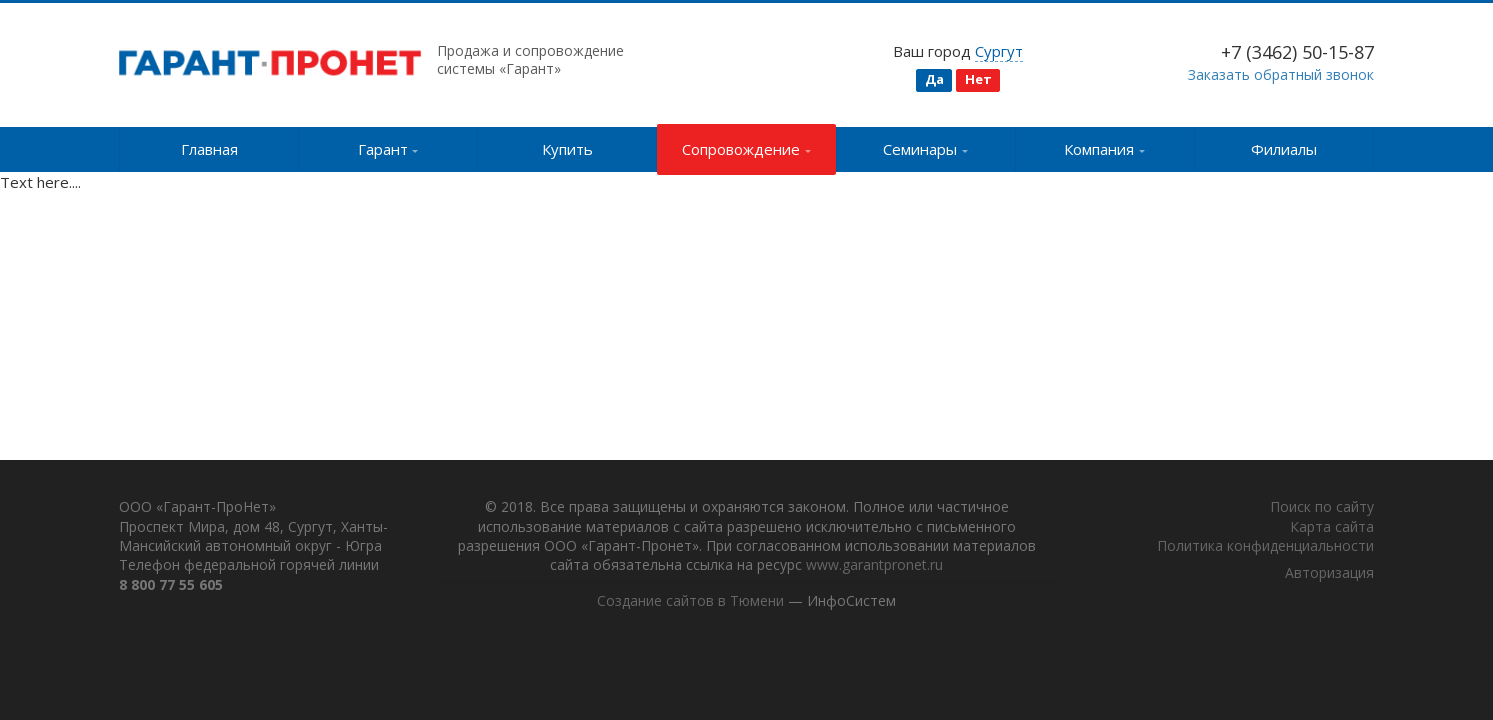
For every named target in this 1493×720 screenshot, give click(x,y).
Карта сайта (1332, 526)
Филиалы (1284, 149)
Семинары (925, 149)
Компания (1104, 149)
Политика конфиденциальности (1265, 546)
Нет (978, 79)
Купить (567, 149)
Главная (209, 149)
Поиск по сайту (1322, 507)
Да (934, 79)
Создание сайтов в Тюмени (690, 601)
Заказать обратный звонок (1281, 74)
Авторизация (1329, 573)
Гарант (388, 149)
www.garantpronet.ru (874, 565)
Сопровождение (746, 149)
